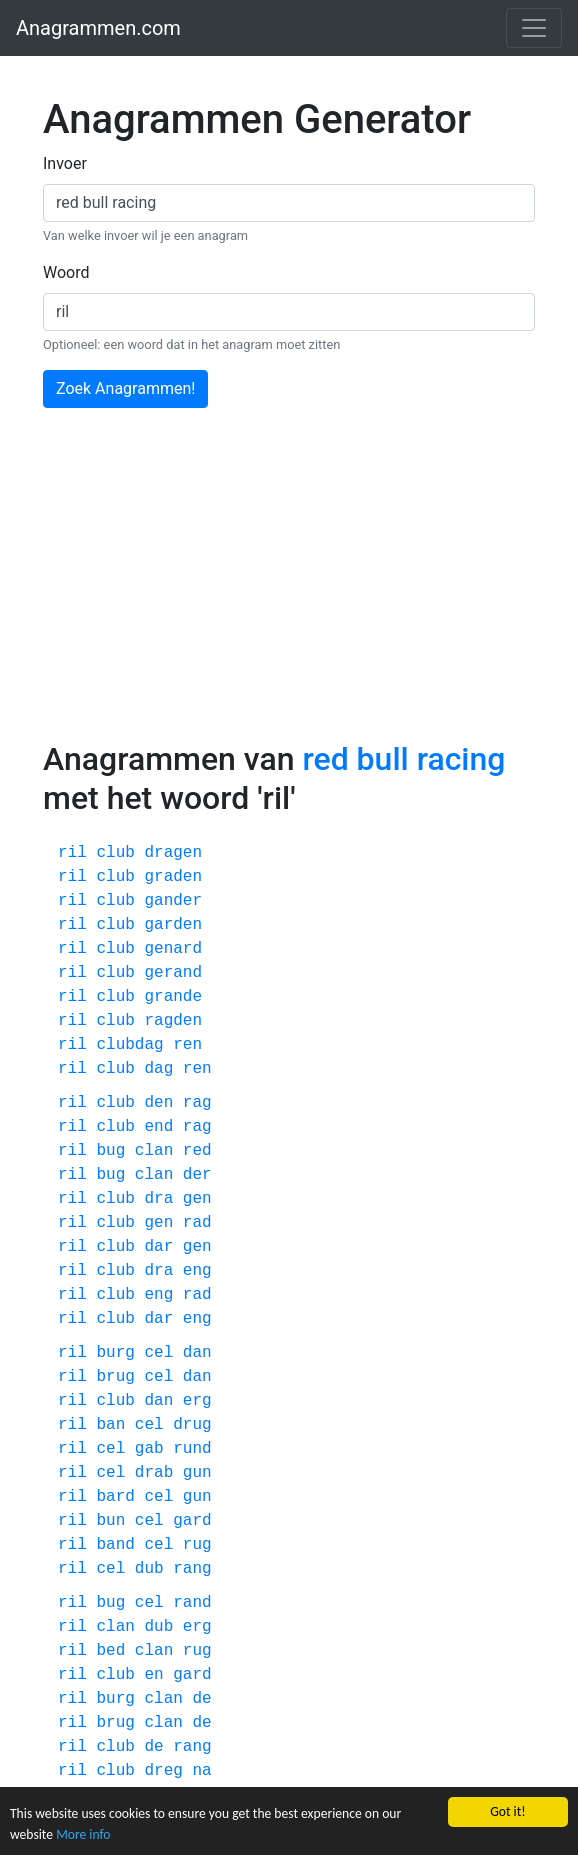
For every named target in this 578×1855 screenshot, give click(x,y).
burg (115, 1353)
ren (187, 1045)
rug (197, 1545)
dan (197, 1353)
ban (110, 1425)
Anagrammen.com (98, 28)
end (158, 1127)
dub (149, 1569)
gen (197, 1199)
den (158, 1103)
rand (192, 1603)
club (115, 853)
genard (173, 949)
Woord (66, 272)
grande (173, 997)
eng (197, 1271)
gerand (173, 973)
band (115, 1545)
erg (197, 1401)
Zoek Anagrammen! (125, 388)
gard (192, 1521)
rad (197, 1223)
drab (154, 1473)
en (153, 1675)
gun (197, 1473)
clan (154, 1151)
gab (149, 1449)
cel (158, 1353)
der (197, 1175)
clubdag (129, 1045)
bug (110, 1151)
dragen (173, 853)
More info (83, 1834)
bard (115, 1497)
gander (173, 901)
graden (173, 877)
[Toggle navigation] (534, 28)
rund (192, 1449)
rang (192, 1569)
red (197, 1151)
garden (173, 925)
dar (158, 1247)
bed (110, 1651)
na (201, 1771)
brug (115, 1377)
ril (72, 853)
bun (110, 1521)
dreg (163, 1771)
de (201, 1699)
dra (158, 1199)
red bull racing (403, 759)
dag (158, 1069)
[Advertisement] (289, 590)
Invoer (65, 163)
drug (192, 1425)
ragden (173, 1021)
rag (197, 1103)
